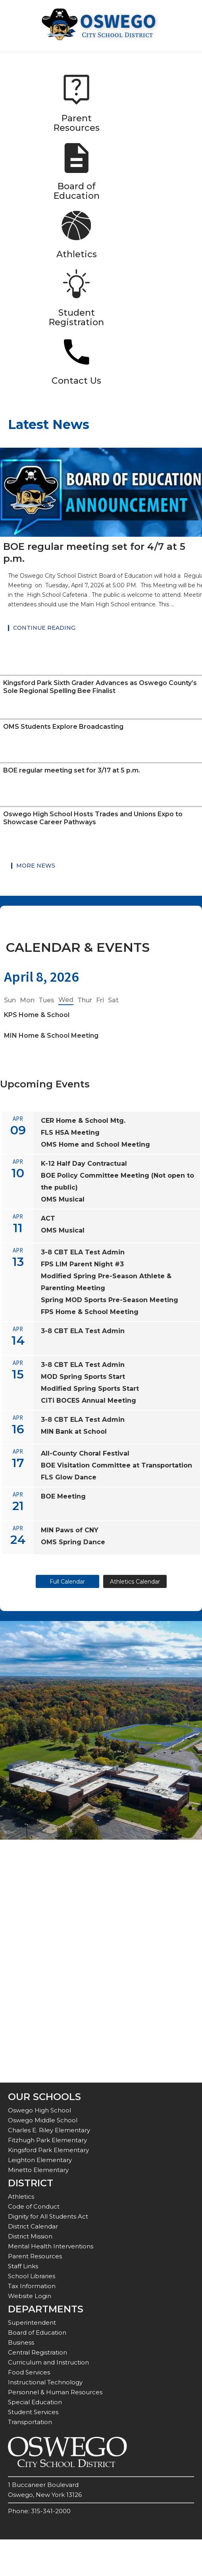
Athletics (21, 2196)
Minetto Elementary (38, 2170)
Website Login (29, 2296)
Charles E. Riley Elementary (49, 2130)
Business (21, 2342)
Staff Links (23, 2266)
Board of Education (37, 2332)
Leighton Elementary (40, 2160)
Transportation (30, 2422)
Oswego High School (39, 2110)
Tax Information (32, 2286)
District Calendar (33, 2226)
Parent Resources (35, 2256)
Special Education (35, 2402)
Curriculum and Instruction (48, 2362)
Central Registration (37, 2352)
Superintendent (32, 2322)
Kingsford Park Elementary (48, 2150)
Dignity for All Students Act (48, 2216)
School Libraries (31, 2276)
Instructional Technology (45, 2382)
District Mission (30, 2236)
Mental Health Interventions (50, 2246)
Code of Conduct (34, 2206)
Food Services (29, 2372)
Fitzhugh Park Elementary (47, 2140)
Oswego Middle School (42, 2120)
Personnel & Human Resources (55, 2392)
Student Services (33, 2412)
